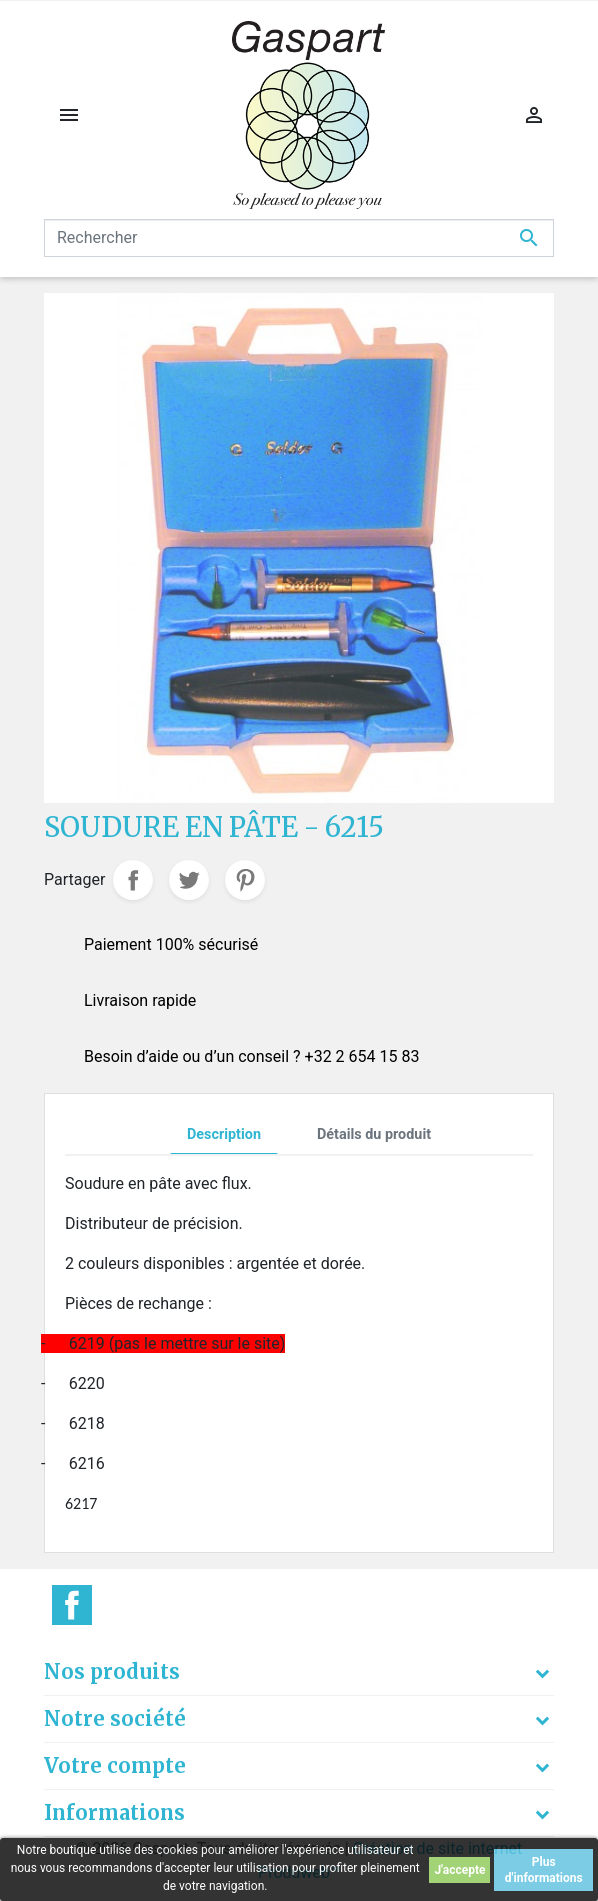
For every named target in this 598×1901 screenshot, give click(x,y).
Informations (114, 1812)
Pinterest (245, 880)
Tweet (189, 880)
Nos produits (112, 1671)
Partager (133, 880)
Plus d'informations (544, 1870)
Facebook (72, 1605)
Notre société (115, 1718)
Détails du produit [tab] (374, 1134)
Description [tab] (224, 1134)
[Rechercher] (299, 238)
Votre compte (115, 1765)
